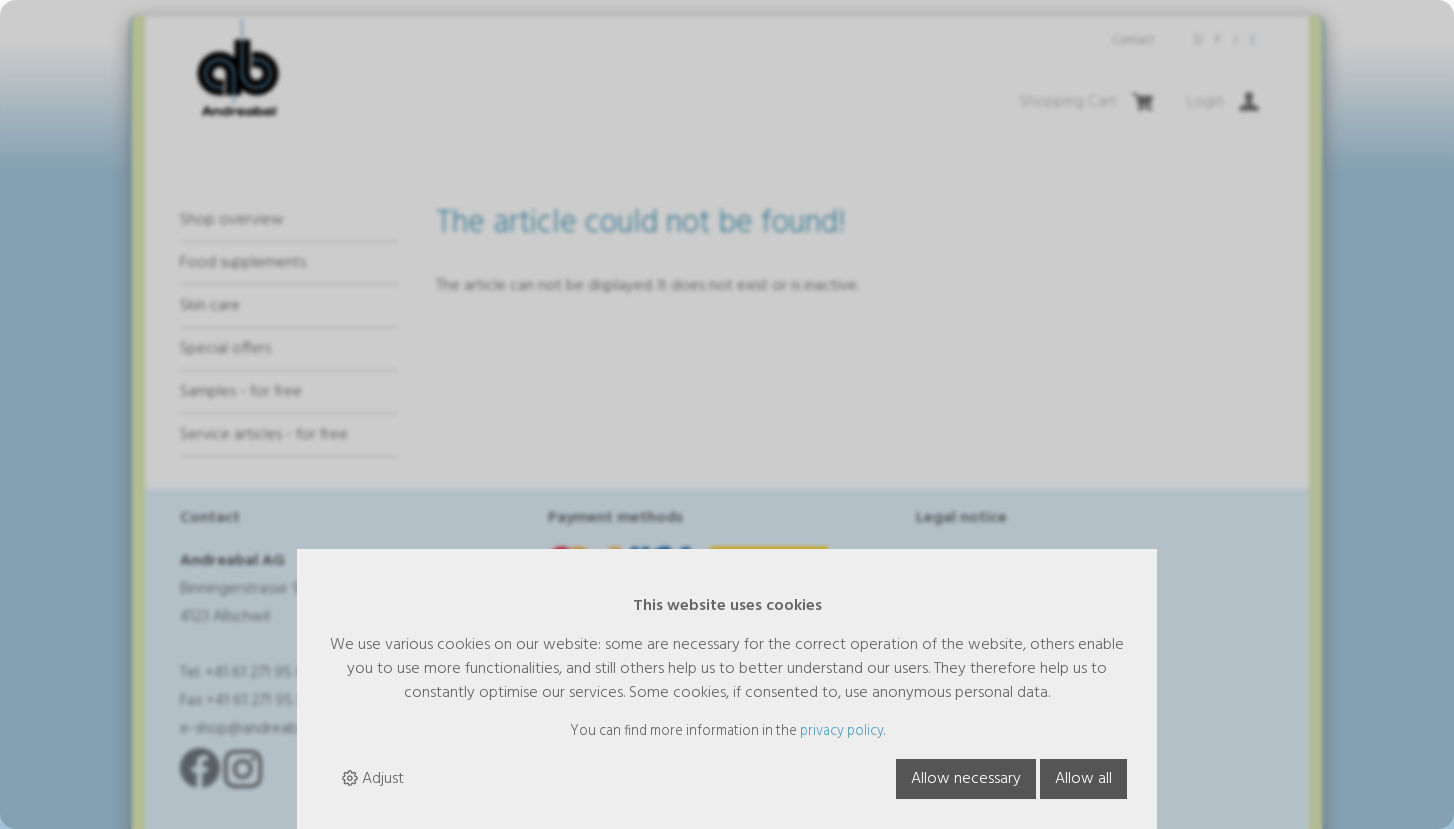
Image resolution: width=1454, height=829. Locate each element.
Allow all (1083, 779)
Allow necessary (966, 779)
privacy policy (842, 731)
